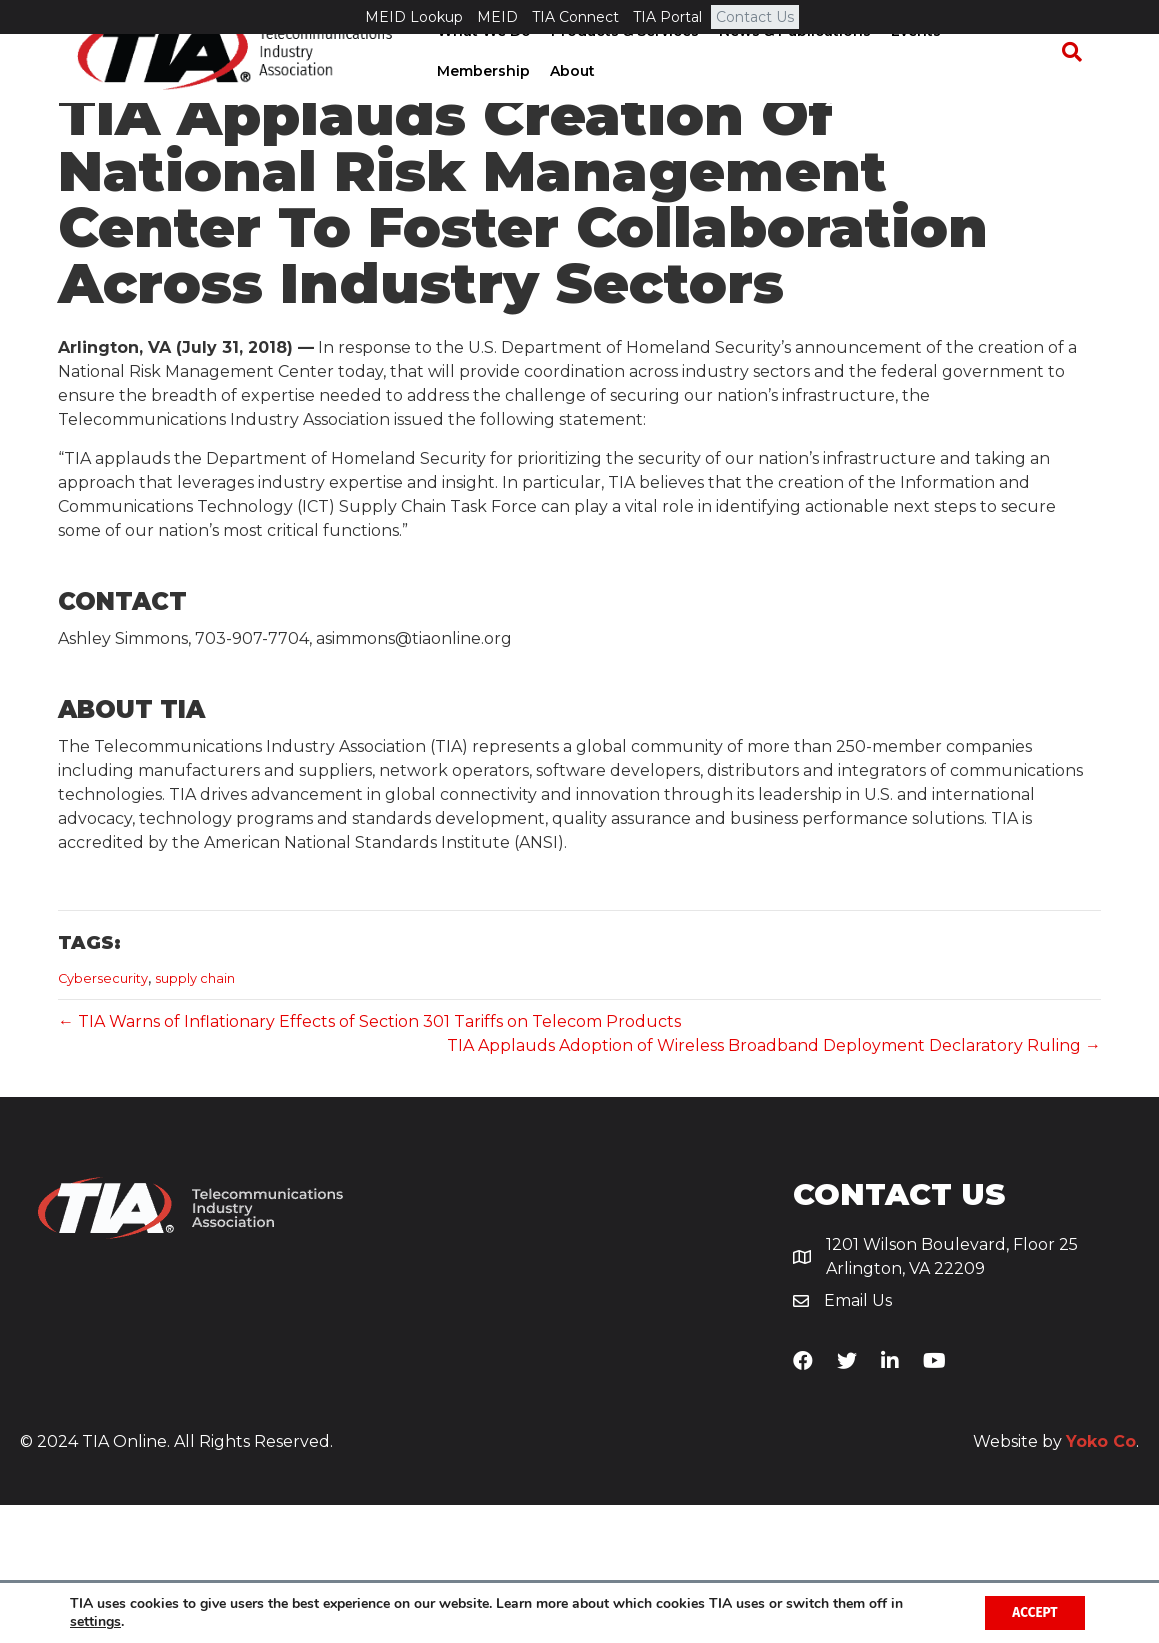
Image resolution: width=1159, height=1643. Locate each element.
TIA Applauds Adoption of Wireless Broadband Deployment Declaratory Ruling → (774, 1182)
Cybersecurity (103, 1116)
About (453, 105)
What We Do (478, 65)
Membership (1001, 65)
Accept (1031, 1611)
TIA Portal (667, 17)
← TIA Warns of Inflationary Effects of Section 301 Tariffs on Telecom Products (369, 1159)
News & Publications (789, 65)
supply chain (195, 1116)
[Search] (1081, 86)
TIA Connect (575, 17)
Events (910, 65)
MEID (497, 17)
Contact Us (755, 17)
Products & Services (619, 65)
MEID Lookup (414, 17)
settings (95, 1621)
